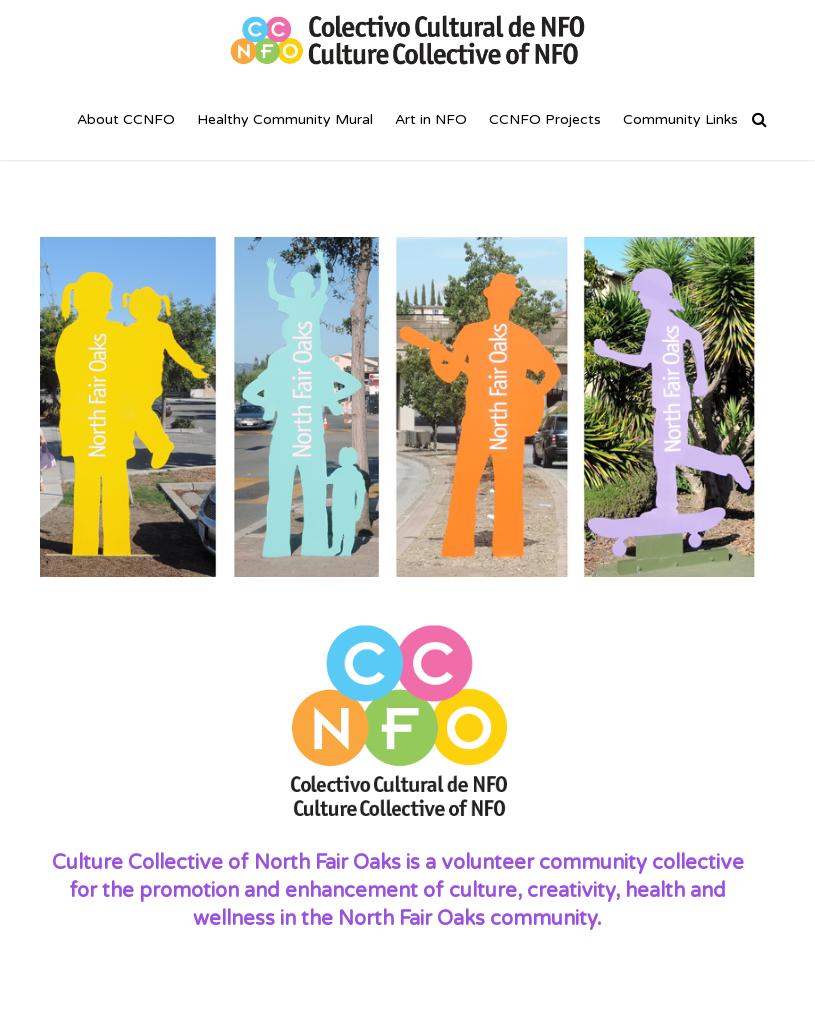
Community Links (680, 119)
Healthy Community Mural (285, 119)
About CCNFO (126, 119)
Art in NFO (431, 119)
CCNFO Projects (545, 119)
